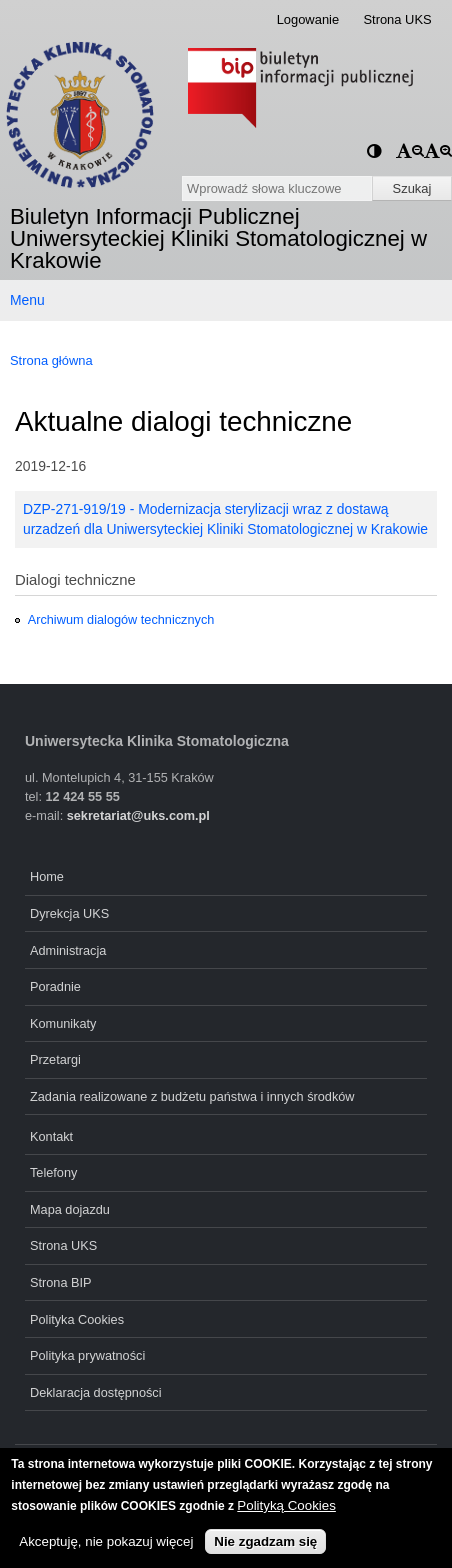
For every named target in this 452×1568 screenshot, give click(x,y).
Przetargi (55, 1059)
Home (47, 876)
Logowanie (308, 19)
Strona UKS (397, 19)
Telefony (53, 1172)
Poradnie (55, 986)
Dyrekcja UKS (69, 913)
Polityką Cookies (286, 1505)
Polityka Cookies (77, 1319)
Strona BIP (61, 1282)
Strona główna (51, 360)
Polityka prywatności (87, 1355)
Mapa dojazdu (70, 1209)
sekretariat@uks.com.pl (138, 815)
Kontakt (51, 1136)
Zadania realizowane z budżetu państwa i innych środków (192, 1096)
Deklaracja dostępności (96, 1392)
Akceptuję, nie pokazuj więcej (106, 1541)
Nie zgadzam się (265, 1541)
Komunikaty (63, 1023)
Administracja (68, 950)
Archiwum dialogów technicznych (121, 619)
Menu (27, 300)
